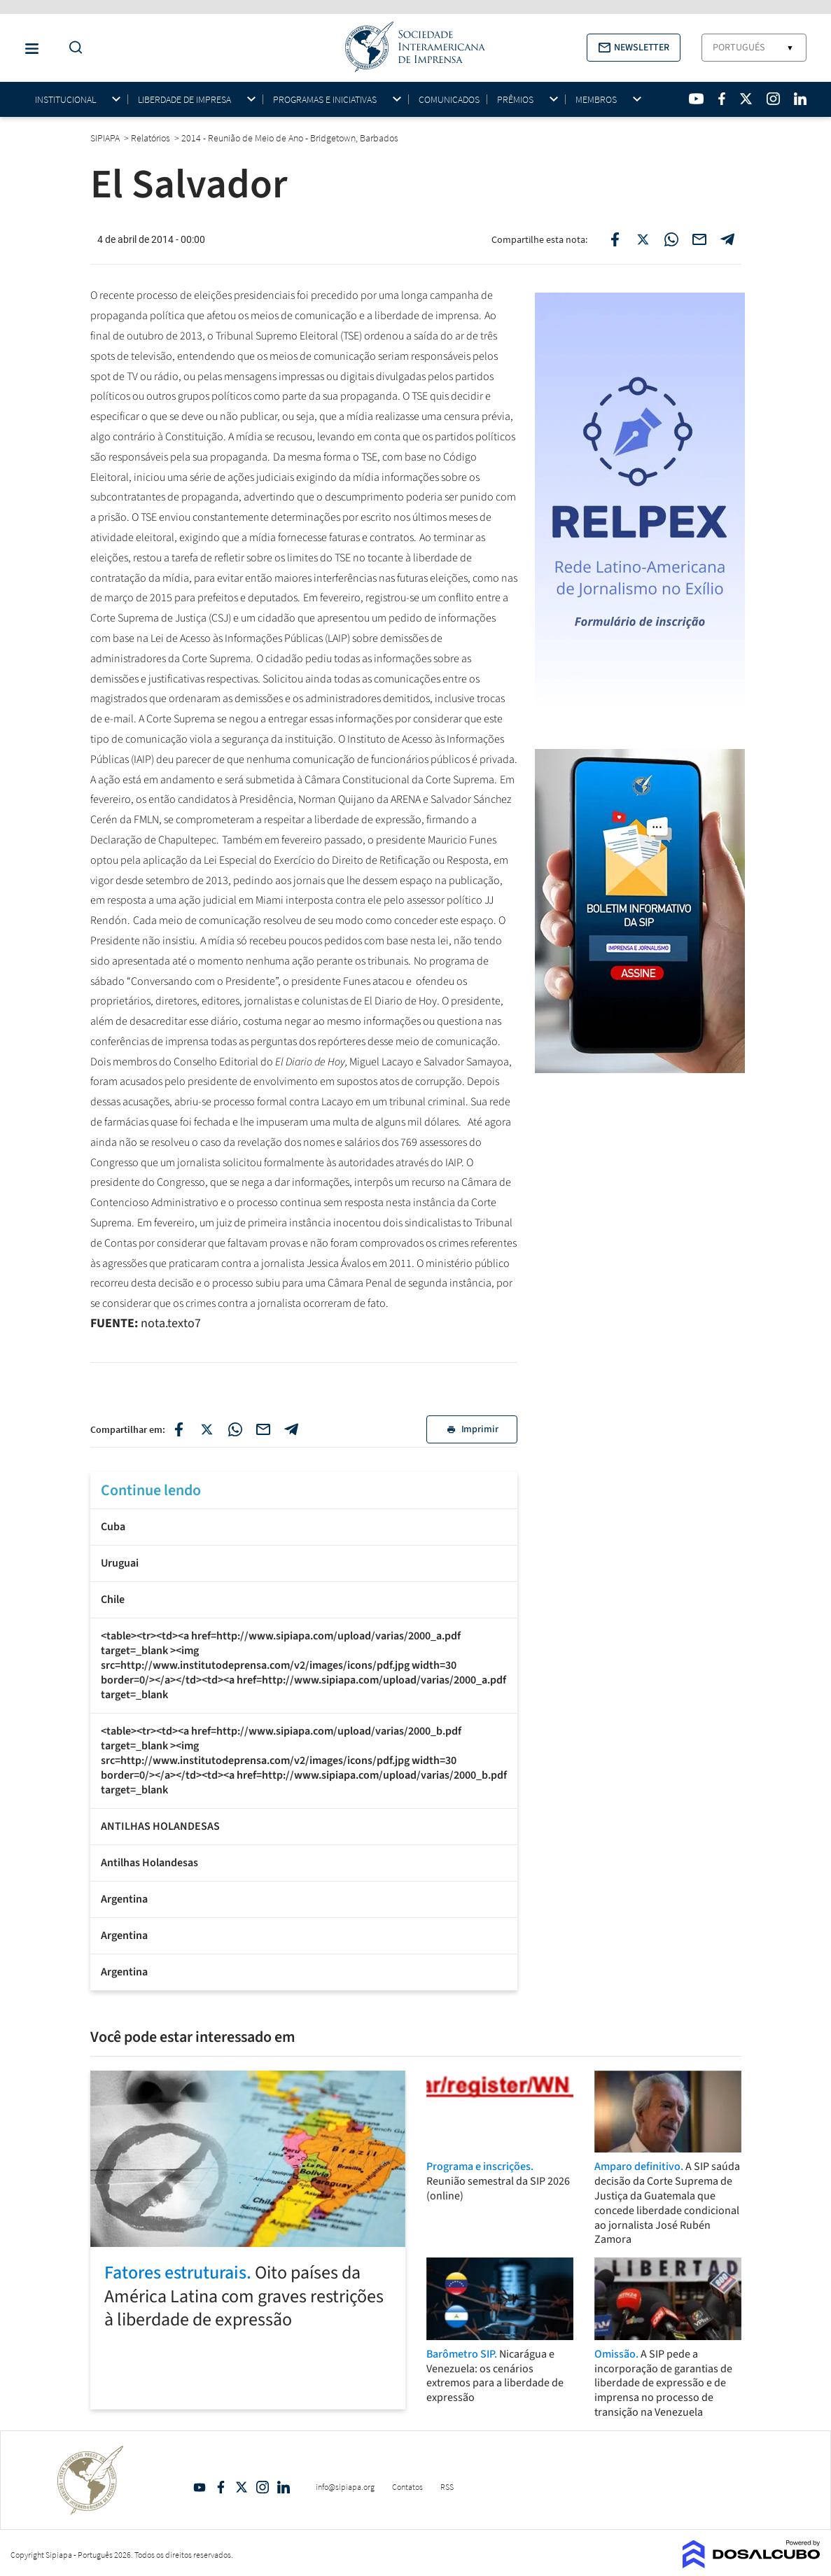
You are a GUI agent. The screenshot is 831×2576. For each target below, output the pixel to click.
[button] (633, 48)
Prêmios (515, 100)
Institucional (65, 100)
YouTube (199, 2487)
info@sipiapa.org (345, 2487)
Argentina (124, 1899)
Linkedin (283, 2487)
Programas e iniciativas (325, 100)
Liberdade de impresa (184, 100)
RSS (447, 2487)
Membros (596, 100)
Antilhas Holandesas (149, 1862)
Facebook (220, 2487)
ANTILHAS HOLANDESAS (160, 1826)
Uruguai (120, 1563)
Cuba (113, 1526)
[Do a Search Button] (72, 48)
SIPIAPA (106, 138)
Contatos (407, 2487)
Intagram (262, 2487)
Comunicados (449, 99)
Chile (113, 1599)
